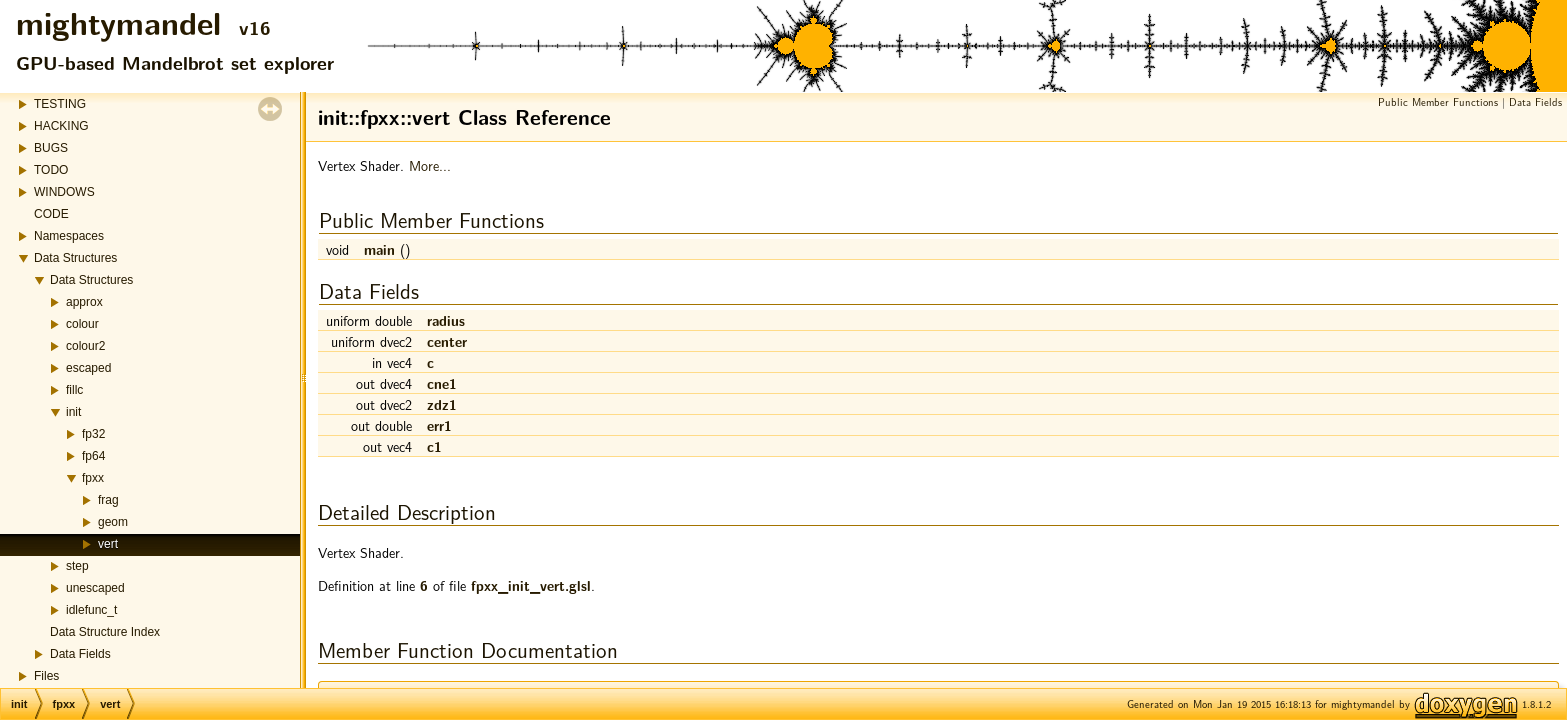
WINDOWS (64, 192)
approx (84, 302)
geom (113, 522)
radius (446, 320)
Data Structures (75, 258)
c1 (434, 446)
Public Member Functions (1438, 101)
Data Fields (80, 654)
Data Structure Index (105, 632)
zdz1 (442, 404)
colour (82, 324)
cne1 (442, 383)
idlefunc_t (91, 610)
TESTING (60, 104)
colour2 (85, 346)
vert (108, 544)
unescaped (95, 588)
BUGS (51, 148)
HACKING (61, 126)
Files (46, 676)
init (73, 412)
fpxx (93, 478)
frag (108, 500)
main (379, 249)
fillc (74, 390)
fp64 (93, 456)
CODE (51, 214)
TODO (51, 170)
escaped (88, 368)
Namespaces (69, 236)
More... (430, 165)
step (77, 566)
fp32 (93, 434)
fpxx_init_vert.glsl (531, 585)
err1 (439, 425)
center (447, 341)
